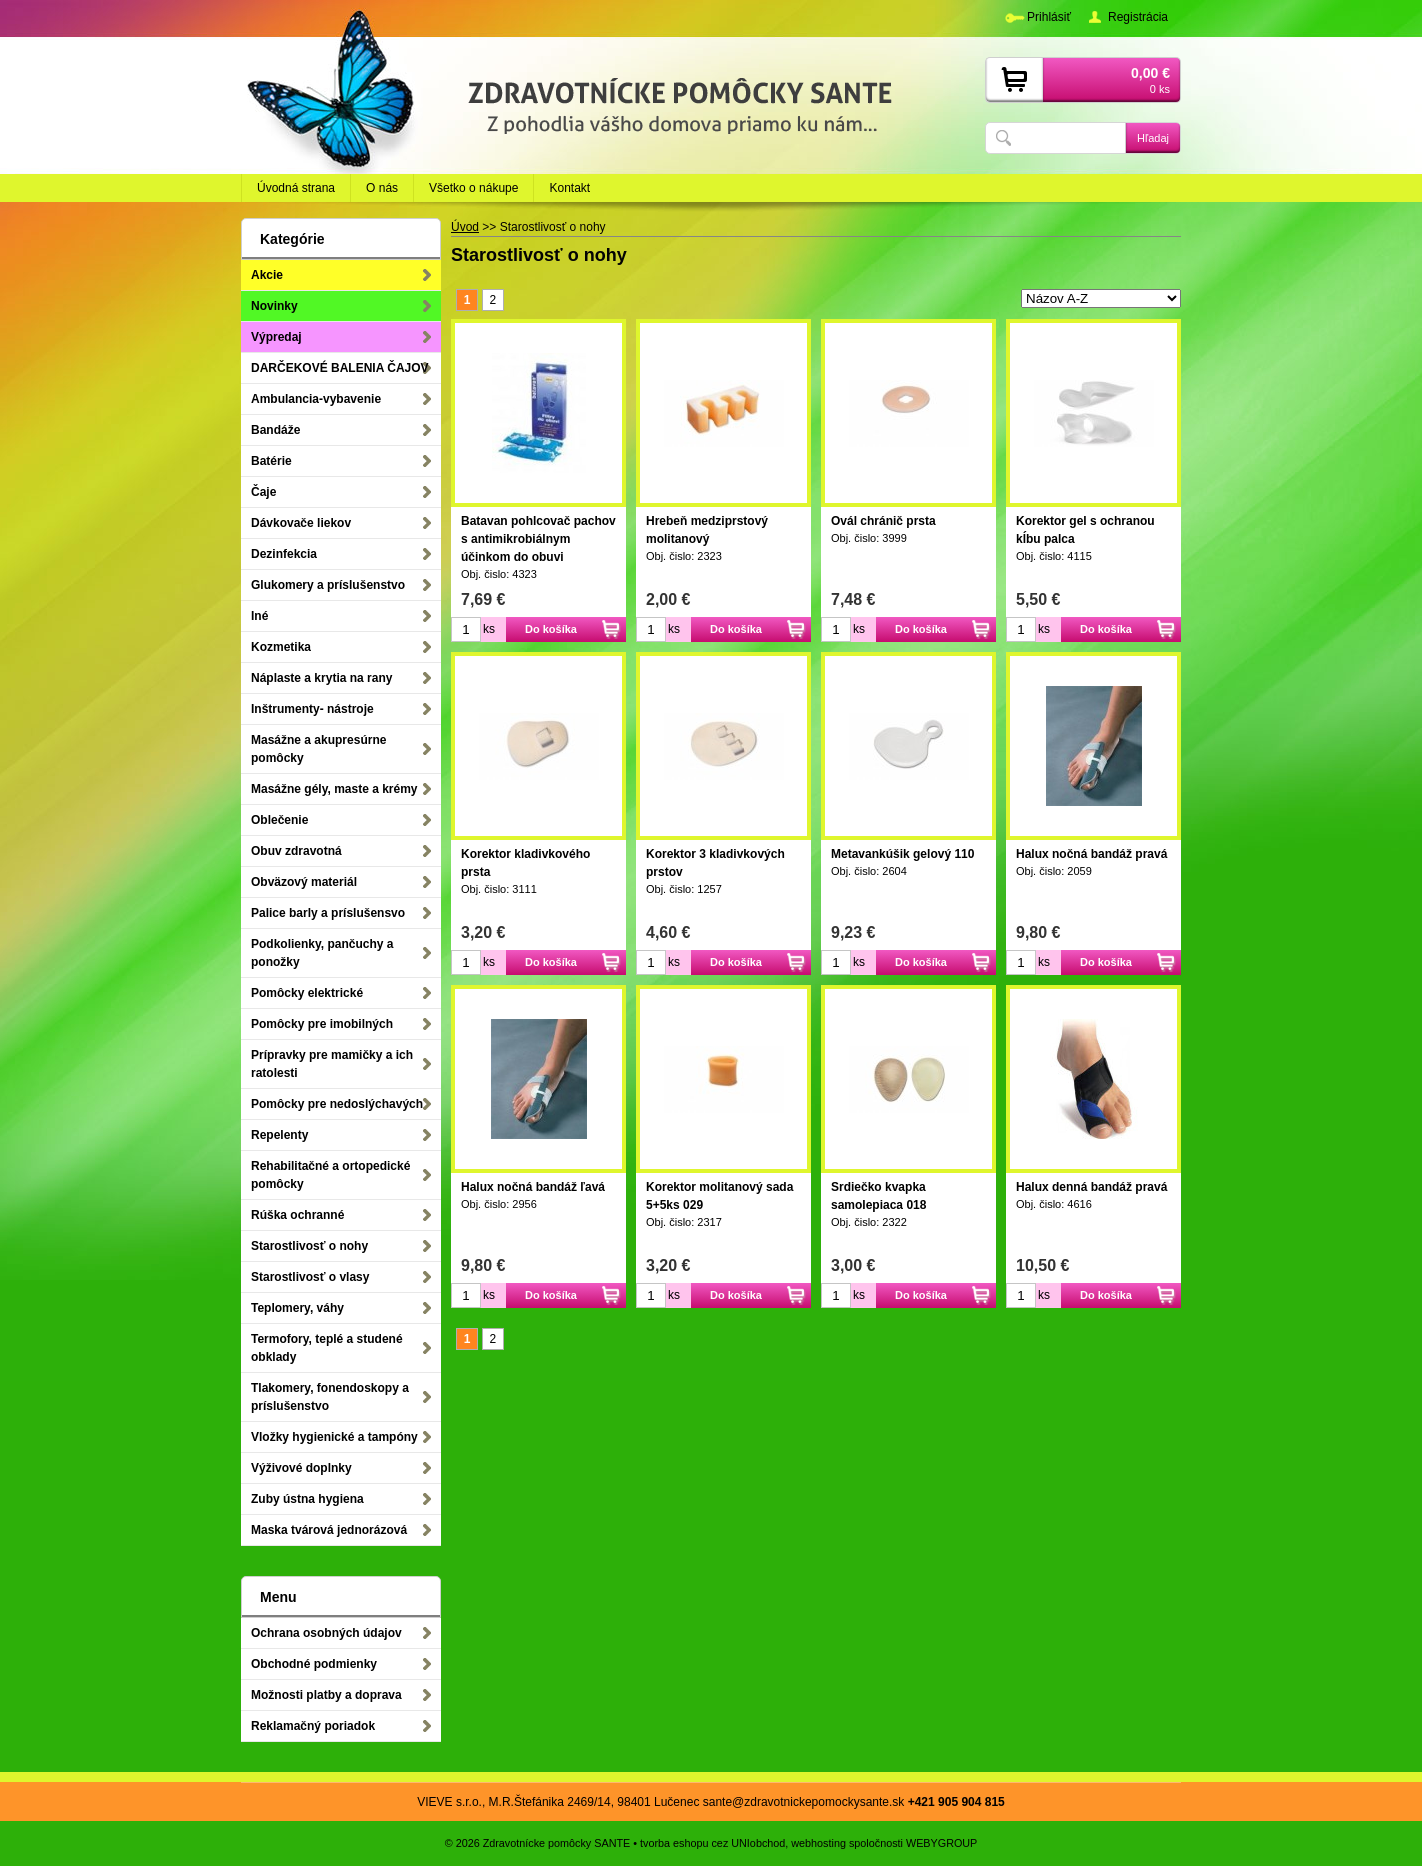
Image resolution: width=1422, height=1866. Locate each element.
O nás (382, 188)
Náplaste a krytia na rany (321, 678)
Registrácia (1138, 17)
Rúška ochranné (297, 1215)
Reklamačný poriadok (313, 1726)
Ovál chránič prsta (883, 521)
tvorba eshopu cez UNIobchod (712, 1843)
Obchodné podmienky (314, 1664)
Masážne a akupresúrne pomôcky (318, 749)
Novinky (274, 306)
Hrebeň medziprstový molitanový (707, 530)
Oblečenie (279, 820)
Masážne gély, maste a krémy (334, 789)
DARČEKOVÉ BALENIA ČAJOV (340, 368)
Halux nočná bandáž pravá (1091, 854)
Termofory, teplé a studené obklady (327, 1348)
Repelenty (279, 1135)
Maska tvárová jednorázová (329, 1530)
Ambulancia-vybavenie (316, 399)
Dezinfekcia (284, 554)
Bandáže (275, 430)
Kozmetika (281, 647)
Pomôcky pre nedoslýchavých (337, 1104)
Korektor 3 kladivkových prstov (715, 863)
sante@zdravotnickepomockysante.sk (804, 1802)
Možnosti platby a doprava (326, 1695)
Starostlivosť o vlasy (310, 1277)
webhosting (818, 1843)
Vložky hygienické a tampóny (334, 1437)
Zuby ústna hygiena (307, 1499)
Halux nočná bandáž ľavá (533, 1187)
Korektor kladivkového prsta (525, 863)
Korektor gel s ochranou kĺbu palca (1085, 530)
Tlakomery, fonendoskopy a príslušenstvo (330, 1397)
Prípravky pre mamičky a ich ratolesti (332, 1064)
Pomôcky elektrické (307, 993)
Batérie (271, 461)
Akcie (267, 275)
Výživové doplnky (301, 1468)
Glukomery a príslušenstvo (328, 585)
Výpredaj (276, 337)
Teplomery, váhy (297, 1308)
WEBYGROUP (941, 1843)
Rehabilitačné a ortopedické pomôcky (330, 1175)
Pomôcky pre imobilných (322, 1024)
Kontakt (569, 188)
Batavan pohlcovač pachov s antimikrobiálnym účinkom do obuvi (538, 539)
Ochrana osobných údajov (326, 1633)
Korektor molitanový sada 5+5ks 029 (719, 1196)
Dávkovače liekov (301, 523)
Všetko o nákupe (473, 188)
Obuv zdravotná (296, 851)
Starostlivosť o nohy (309, 1246)
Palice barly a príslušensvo (328, 913)
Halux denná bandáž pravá (1091, 1187)
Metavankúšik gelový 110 (902, 854)
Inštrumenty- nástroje (312, 709)
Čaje (263, 492)
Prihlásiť (1049, 17)
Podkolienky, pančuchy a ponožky (322, 953)
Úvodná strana (296, 188)
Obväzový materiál (304, 882)
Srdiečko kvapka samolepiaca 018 (878, 1196)
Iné (259, 616)
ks (489, 629)
